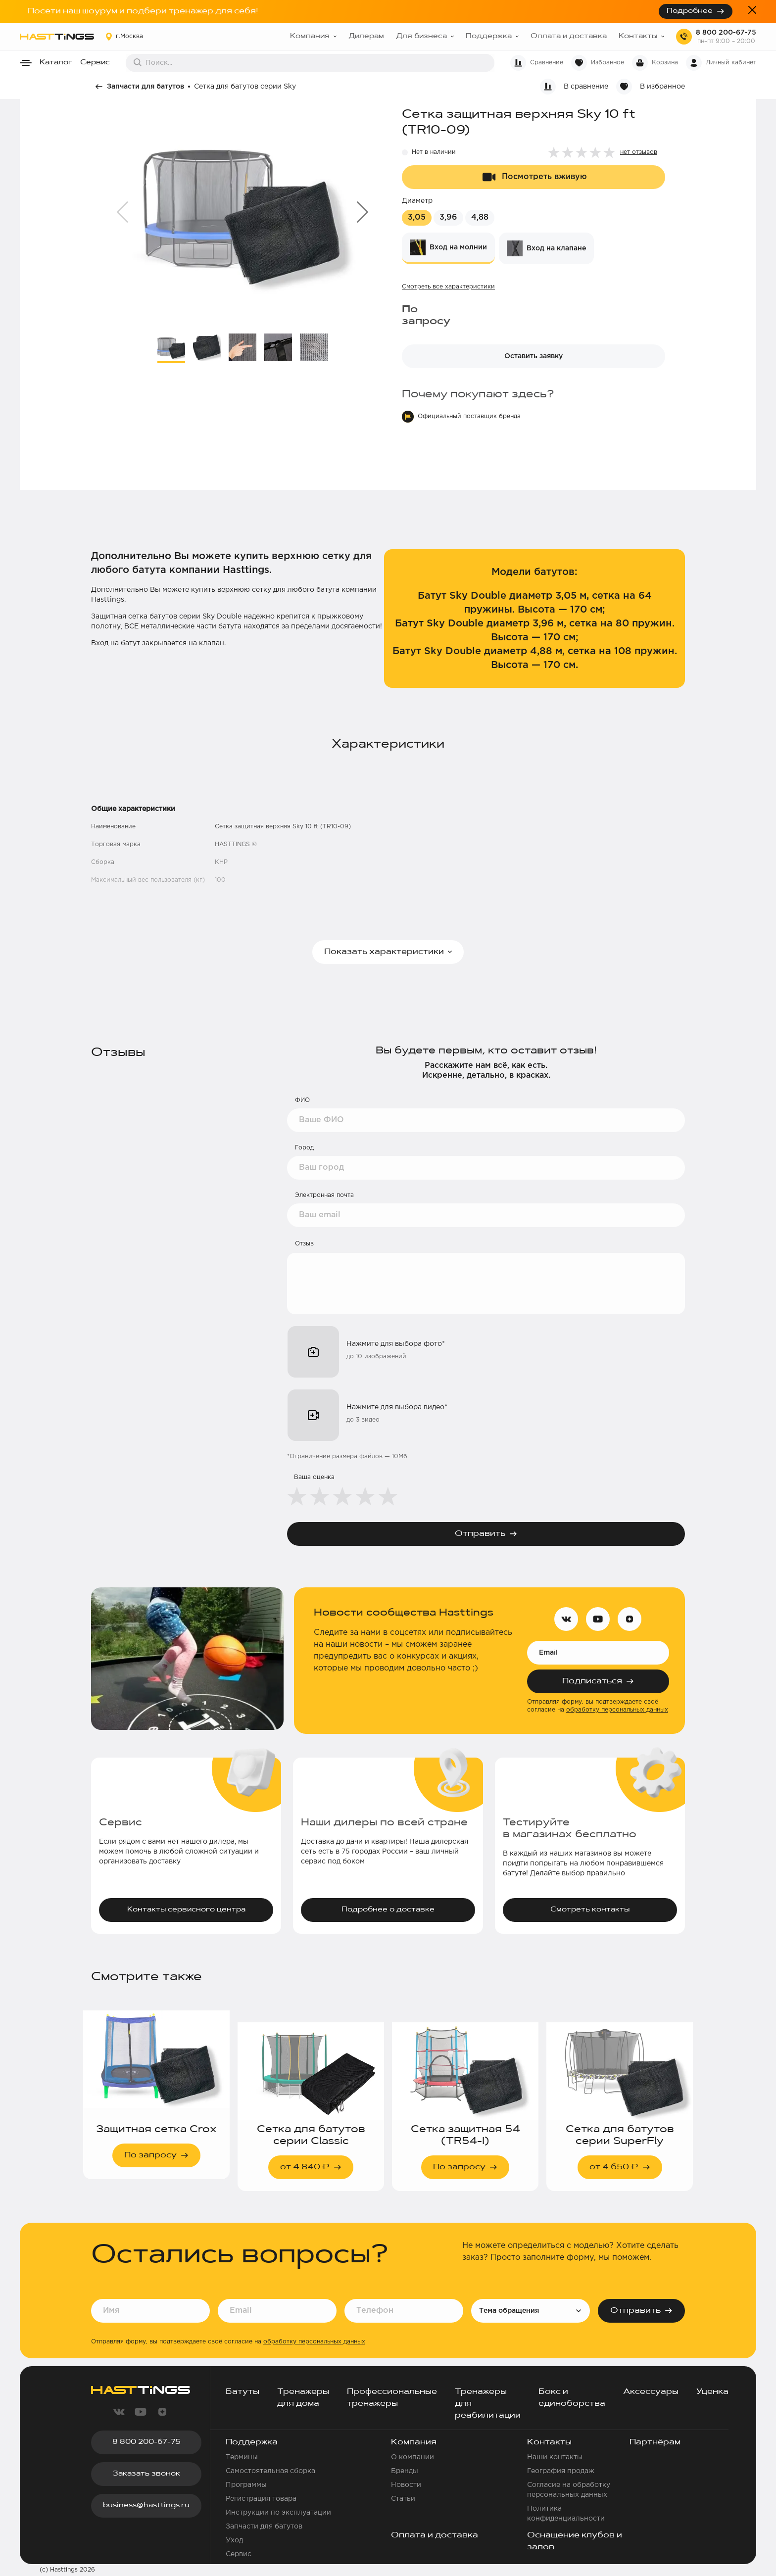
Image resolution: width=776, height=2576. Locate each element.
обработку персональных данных (617, 1710)
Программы (246, 2485)
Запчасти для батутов (145, 87)
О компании (412, 2457)
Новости (406, 2485)
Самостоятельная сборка (270, 2471)
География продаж (560, 2471)
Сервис (95, 62)
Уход (234, 2540)
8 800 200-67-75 (726, 33)
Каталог (56, 62)
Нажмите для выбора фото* (395, 1344)
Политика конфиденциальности (566, 2514)
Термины (242, 2457)
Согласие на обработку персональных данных (568, 2490)
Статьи (403, 2499)
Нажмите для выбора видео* (396, 1407)
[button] (362, 212)
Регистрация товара (261, 2499)
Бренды (404, 2471)
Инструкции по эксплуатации (278, 2513)
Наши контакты (554, 2457)
